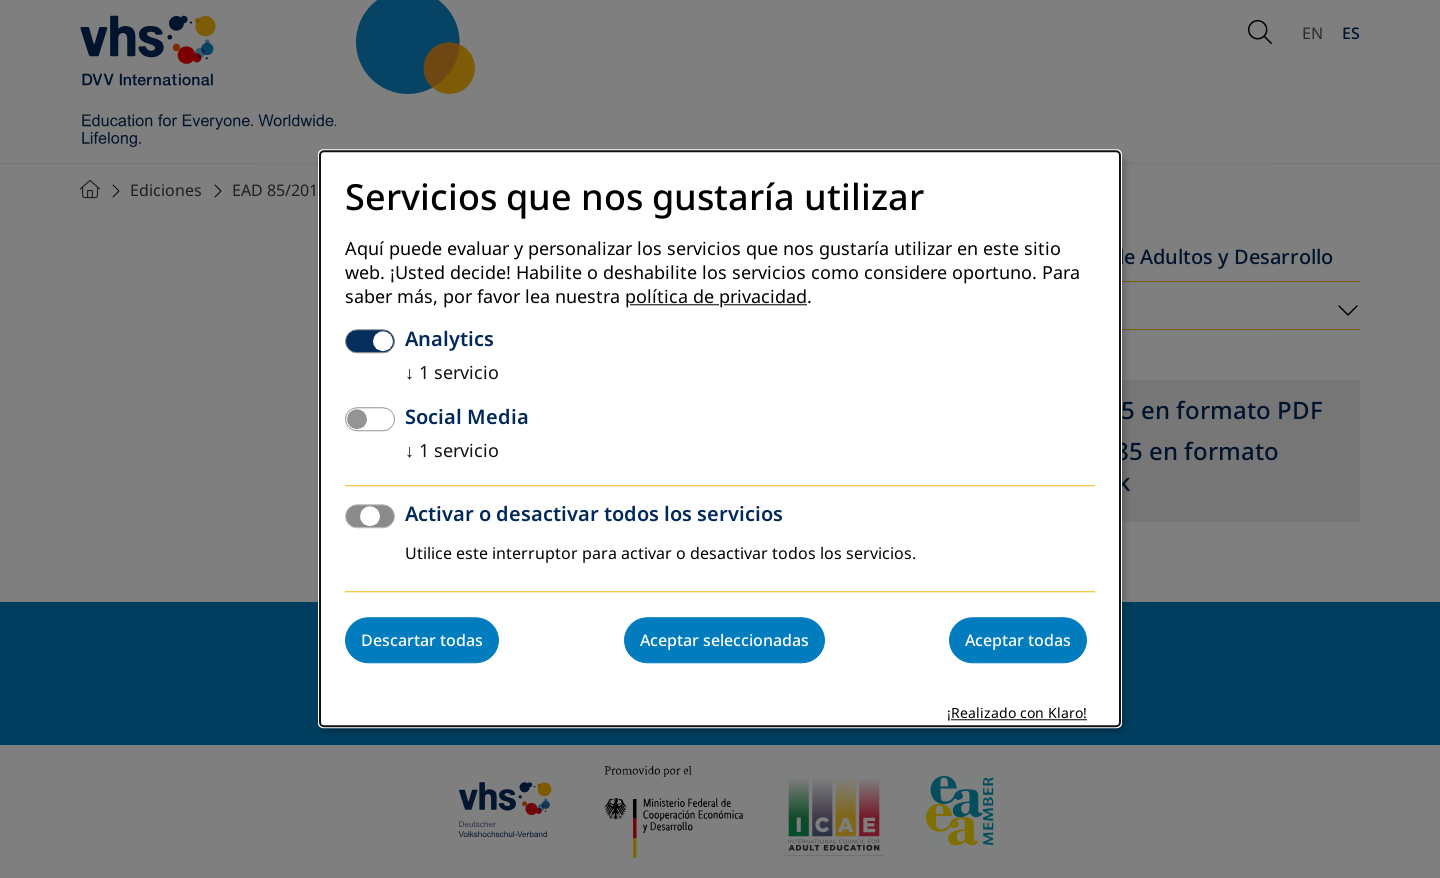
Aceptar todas (1018, 641)
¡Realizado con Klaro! (1017, 714)
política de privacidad (716, 298)
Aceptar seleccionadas (724, 641)
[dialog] (720, 438)
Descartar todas (422, 641)
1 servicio (452, 374)
